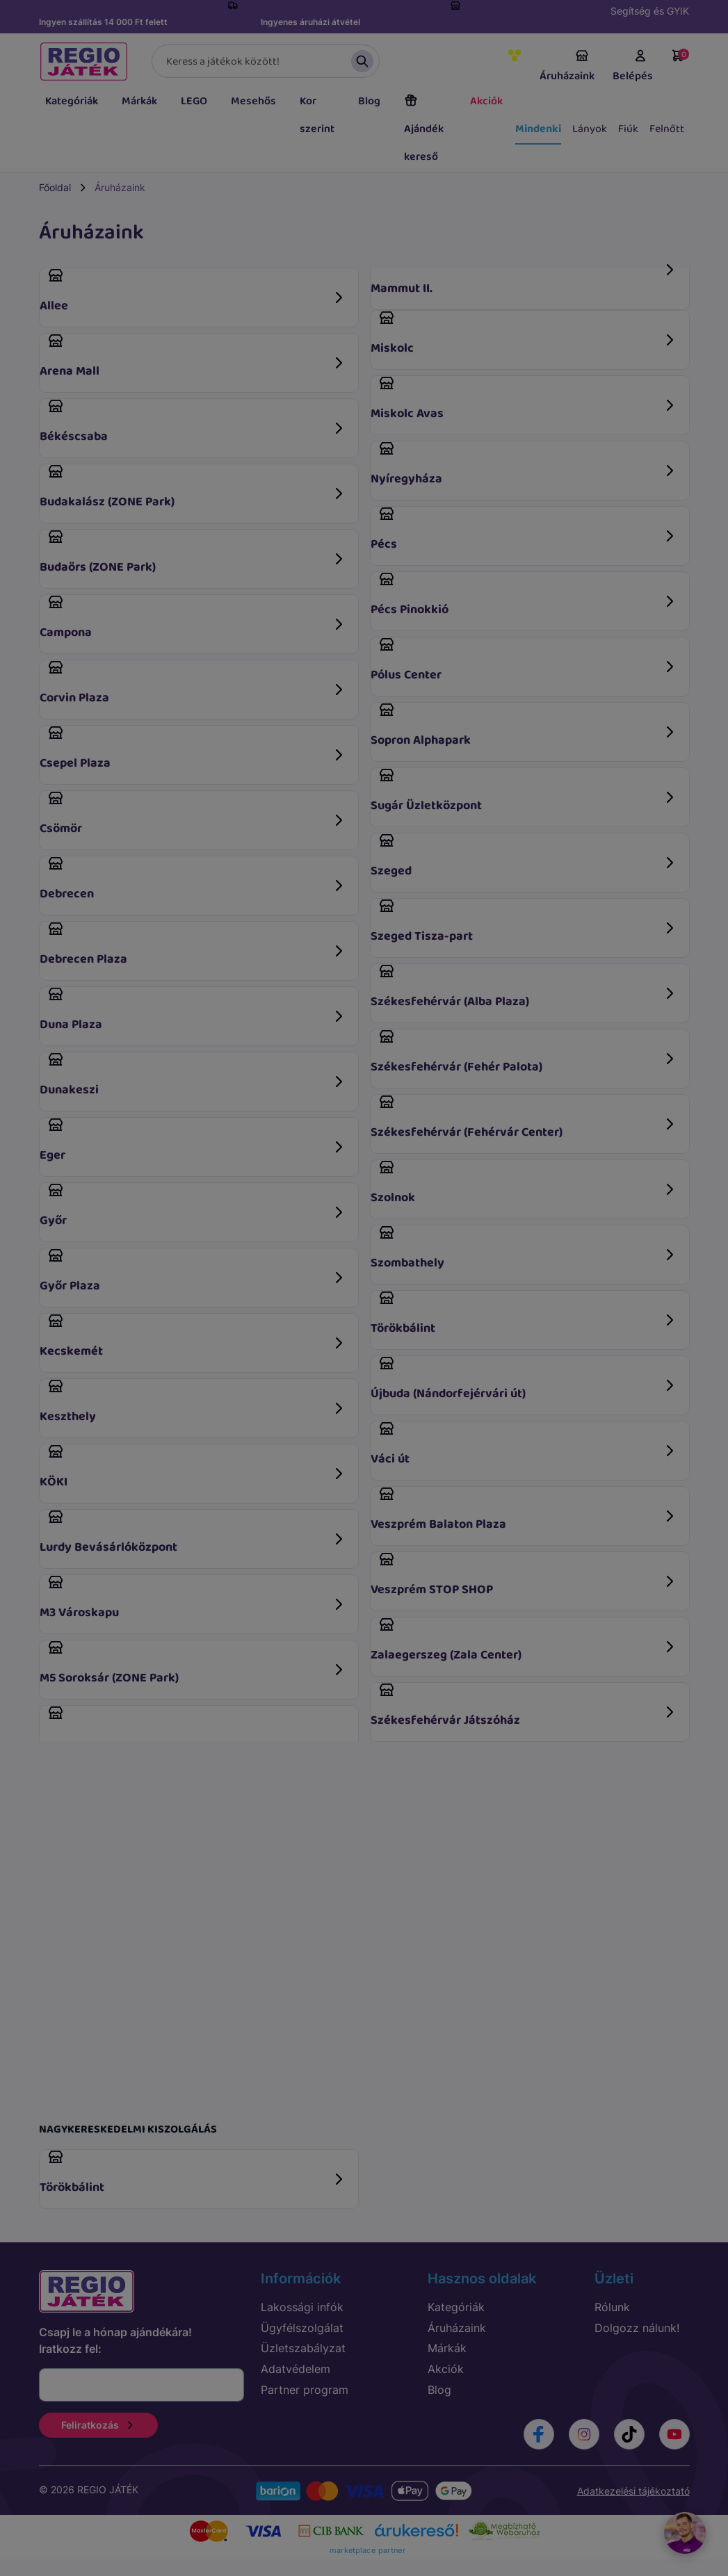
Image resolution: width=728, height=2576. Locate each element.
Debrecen (193, 880)
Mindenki (538, 129)
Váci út (524, 1445)
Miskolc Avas (524, 399)
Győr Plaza (193, 1272)
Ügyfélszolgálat (302, 2328)
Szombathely (524, 1249)
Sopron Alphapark (524, 726)
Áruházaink (567, 67)
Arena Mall (193, 357)
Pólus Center (524, 661)
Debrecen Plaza (193, 945)
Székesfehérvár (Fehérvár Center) (524, 1118)
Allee (193, 292)
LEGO (194, 101)
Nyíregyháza (524, 465)
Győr (193, 1206)
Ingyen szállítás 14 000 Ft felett (103, 22)
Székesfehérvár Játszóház (524, 1706)
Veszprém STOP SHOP (524, 1575)
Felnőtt (666, 129)
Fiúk (628, 129)
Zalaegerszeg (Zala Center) (524, 1641)
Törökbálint (524, 1314)
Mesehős (253, 101)
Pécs (524, 530)
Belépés (633, 67)
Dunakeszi (193, 1076)
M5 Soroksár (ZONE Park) (193, 1664)
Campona (193, 618)
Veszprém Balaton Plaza (524, 1510)
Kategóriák (71, 101)
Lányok (589, 129)
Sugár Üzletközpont (524, 791)
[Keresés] (266, 61)
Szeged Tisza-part (524, 922)
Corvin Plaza (193, 684)
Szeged (524, 857)
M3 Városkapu (193, 1598)
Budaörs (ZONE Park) (193, 553)
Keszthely (193, 1402)
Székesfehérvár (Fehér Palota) (524, 1053)
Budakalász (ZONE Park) (193, 488)
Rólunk (612, 2307)
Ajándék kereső (424, 129)
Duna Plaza (193, 1010)
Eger (193, 1141)
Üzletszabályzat (303, 2348)
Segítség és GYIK (649, 11)
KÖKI (193, 1468)
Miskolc (524, 334)
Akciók (486, 101)
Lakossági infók (302, 2307)
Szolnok (524, 1183)
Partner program (304, 2390)
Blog (369, 101)
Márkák (139, 101)
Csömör (193, 814)
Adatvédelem (295, 2369)
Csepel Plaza (193, 749)
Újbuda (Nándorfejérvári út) (524, 1379)
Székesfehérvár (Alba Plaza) (524, 987)
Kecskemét (193, 1337)
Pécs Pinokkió (524, 595)
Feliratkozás (98, 2425)
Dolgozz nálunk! (636, 2328)
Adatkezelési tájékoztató (633, 2491)
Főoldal (55, 187)
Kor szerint (317, 115)
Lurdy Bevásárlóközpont (193, 1533)
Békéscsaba (193, 422)
